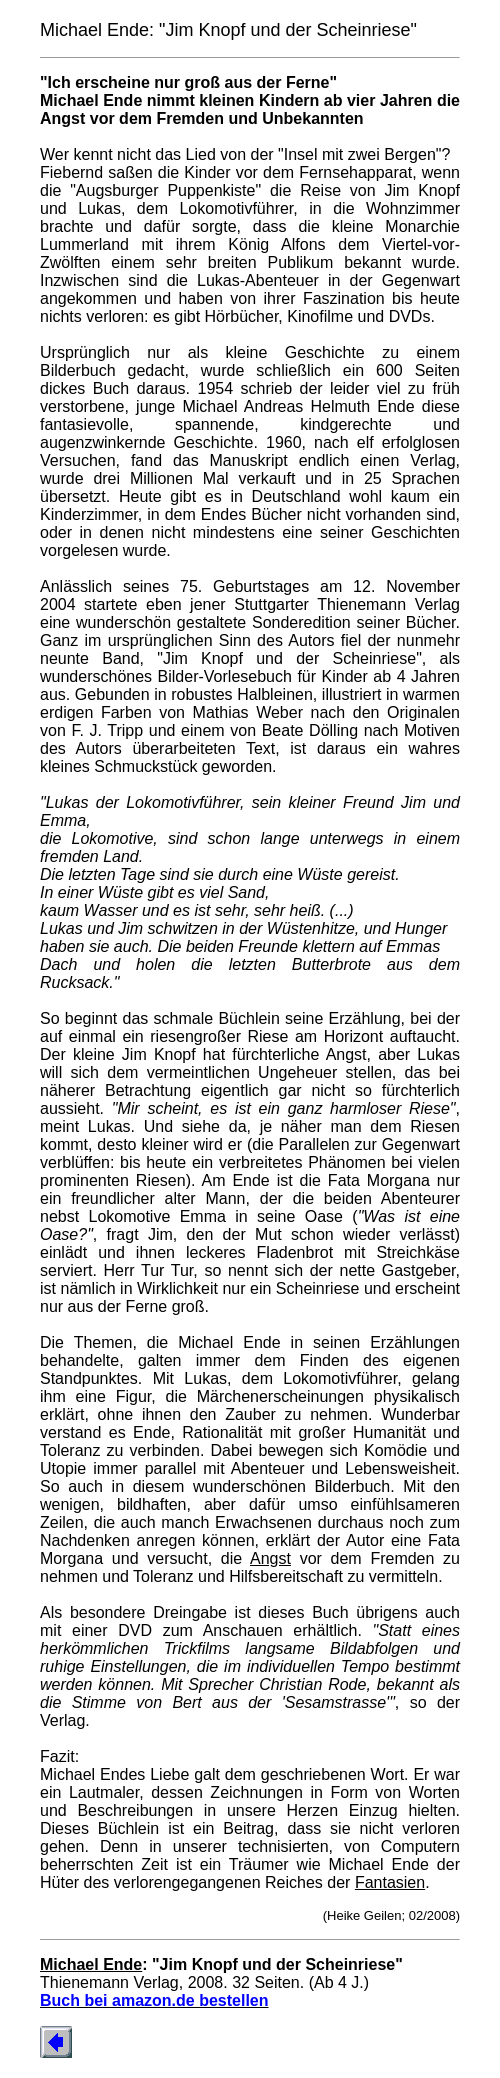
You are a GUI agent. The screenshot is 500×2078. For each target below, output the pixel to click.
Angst (270, 1558)
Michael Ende (91, 1964)
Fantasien (390, 1882)
